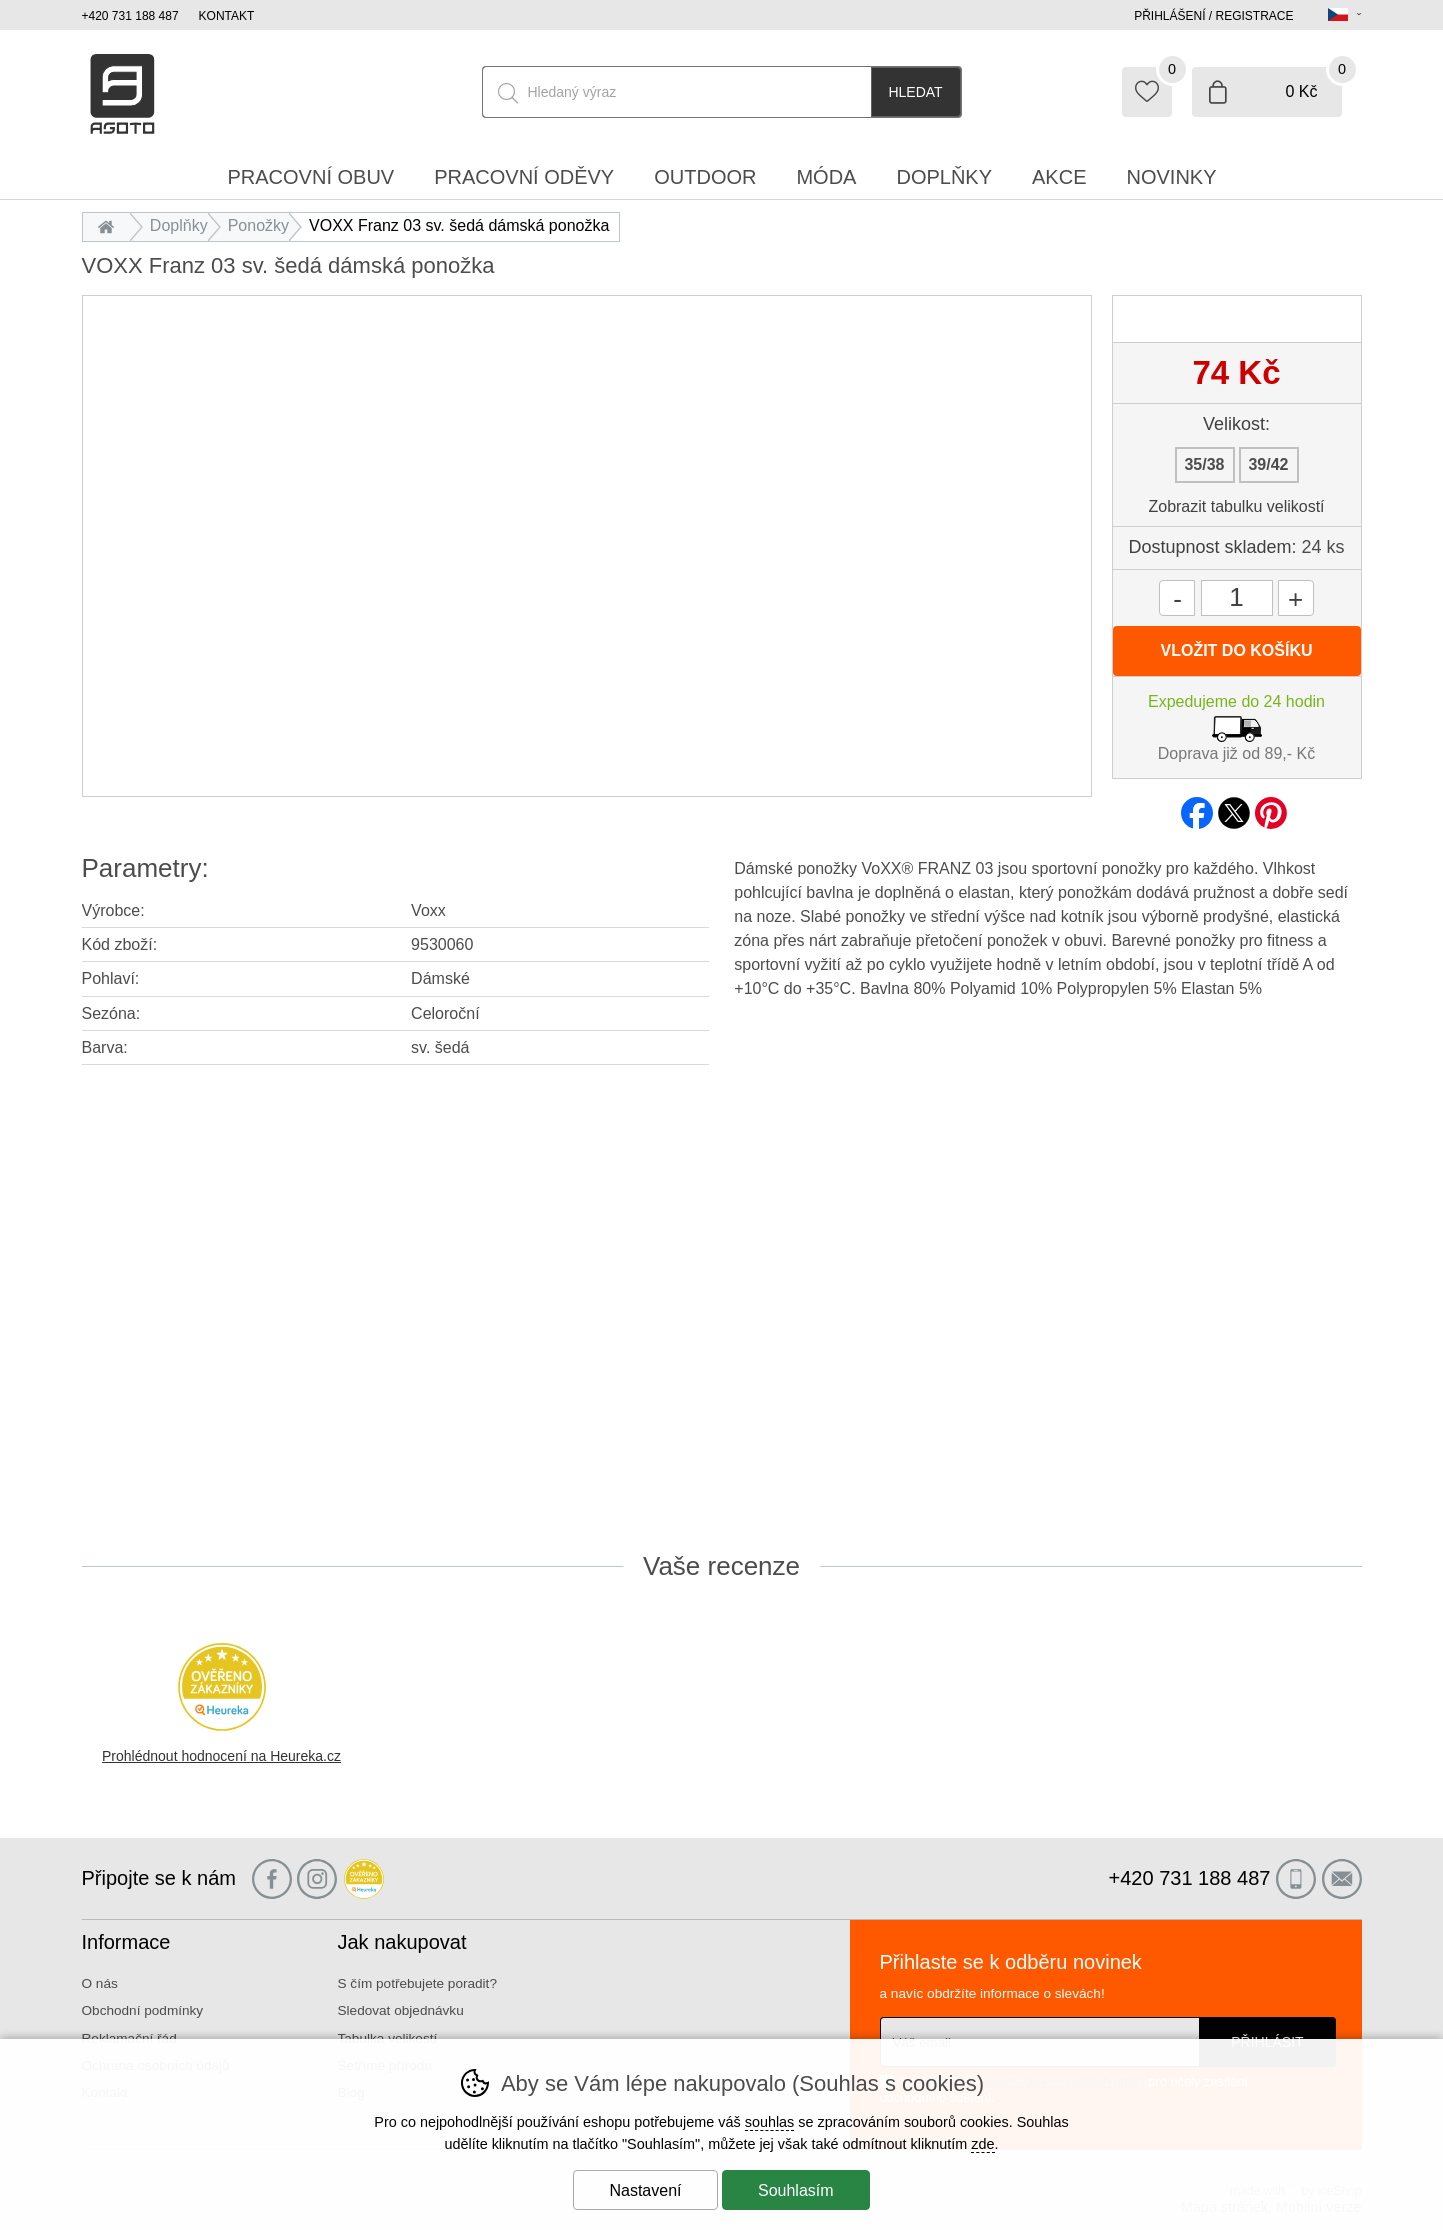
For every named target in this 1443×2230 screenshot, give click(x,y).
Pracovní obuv (310, 177)
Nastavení (645, 2190)
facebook (1197, 807)
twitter (1234, 807)
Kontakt (227, 16)
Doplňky (179, 225)
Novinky (1172, 177)
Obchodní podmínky (143, 2010)
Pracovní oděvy (524, 177)
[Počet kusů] (1237, 598)
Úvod (111, 225)
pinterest (1271, 807)
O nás (100, 1983)
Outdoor (705, 177)
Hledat (915, 92)
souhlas (770, 2122)
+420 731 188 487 (130, 16)
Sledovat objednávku (401, 2010)
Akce (1059, 177)
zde (982, 2144)
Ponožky (258, 225)
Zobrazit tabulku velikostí (1236, 506)
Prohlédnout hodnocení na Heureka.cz (221, 1756)
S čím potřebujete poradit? (417, 1983)
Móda (826, 177)
